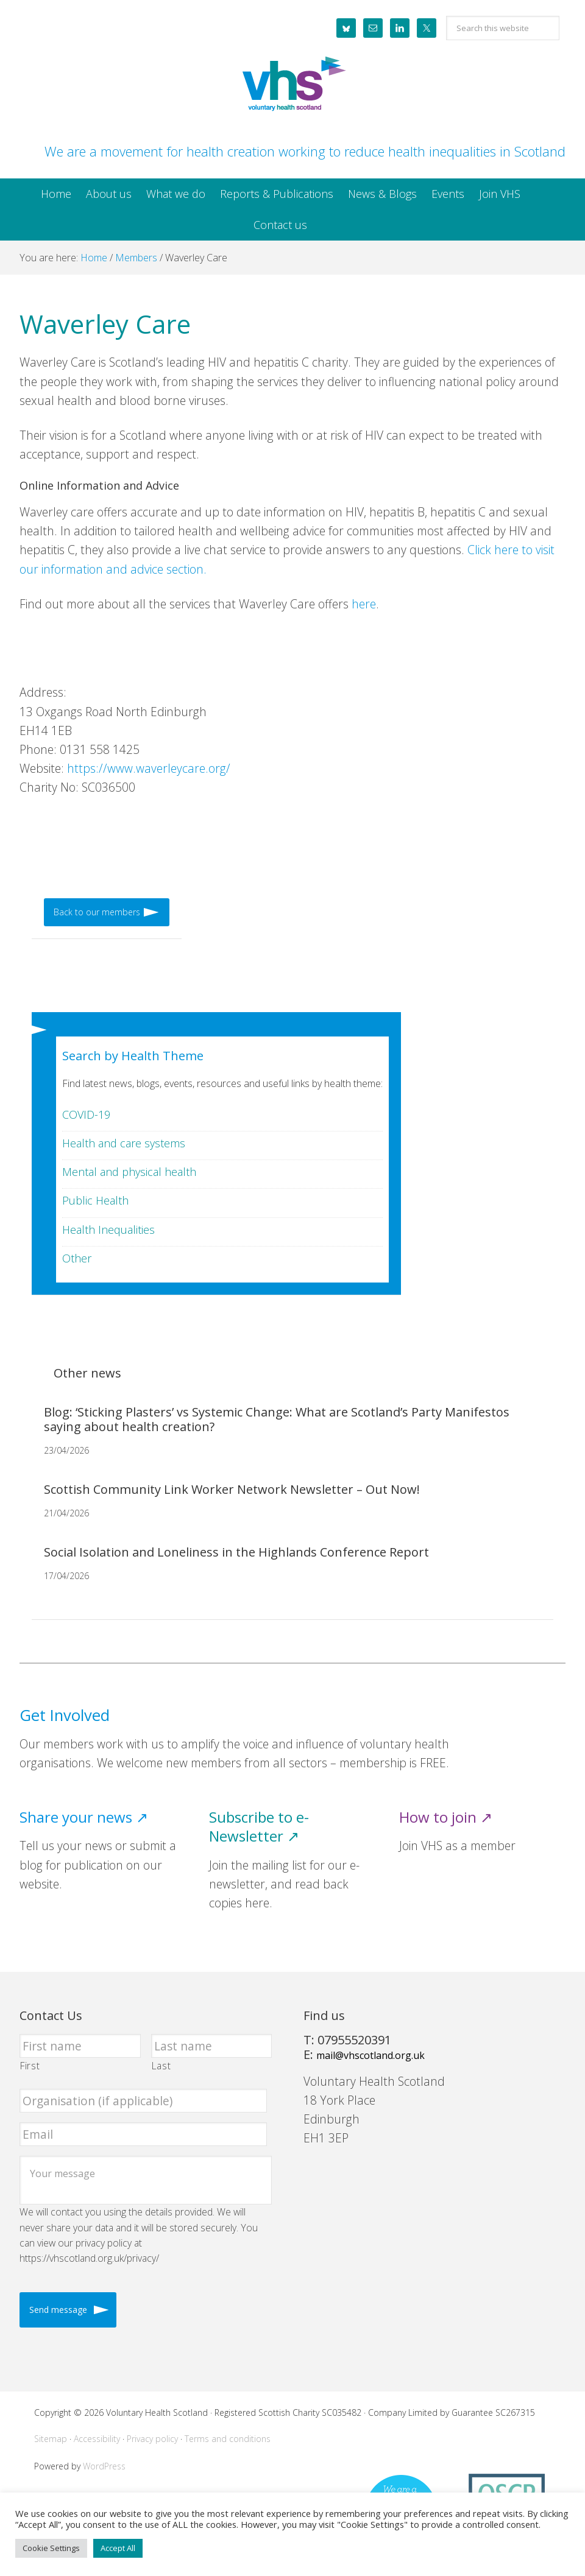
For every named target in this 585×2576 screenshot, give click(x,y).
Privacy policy (152, 2438)
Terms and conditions (228, 2438)
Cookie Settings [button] (51, 2548)
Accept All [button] (118, 2548)
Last (161, 2065)
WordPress (104, 2466)
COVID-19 (86, 1114)
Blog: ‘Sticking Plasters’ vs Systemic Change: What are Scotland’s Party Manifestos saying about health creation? (276, 1419)
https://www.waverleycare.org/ (148, 768)
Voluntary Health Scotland (292, 84)
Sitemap (50, 2438)
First (30, 2065)
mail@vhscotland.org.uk (370, 2055)
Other (76, 1258)
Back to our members (97, 912)
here (364, 604)
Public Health (95, 1200)
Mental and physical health (129, 1171)
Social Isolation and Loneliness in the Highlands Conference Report (236, 1552)
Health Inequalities (108, 1229)
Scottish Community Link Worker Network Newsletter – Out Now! (232, 1489)
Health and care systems (123, 1143)
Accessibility (97, 2438)
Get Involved (65, 1715)
